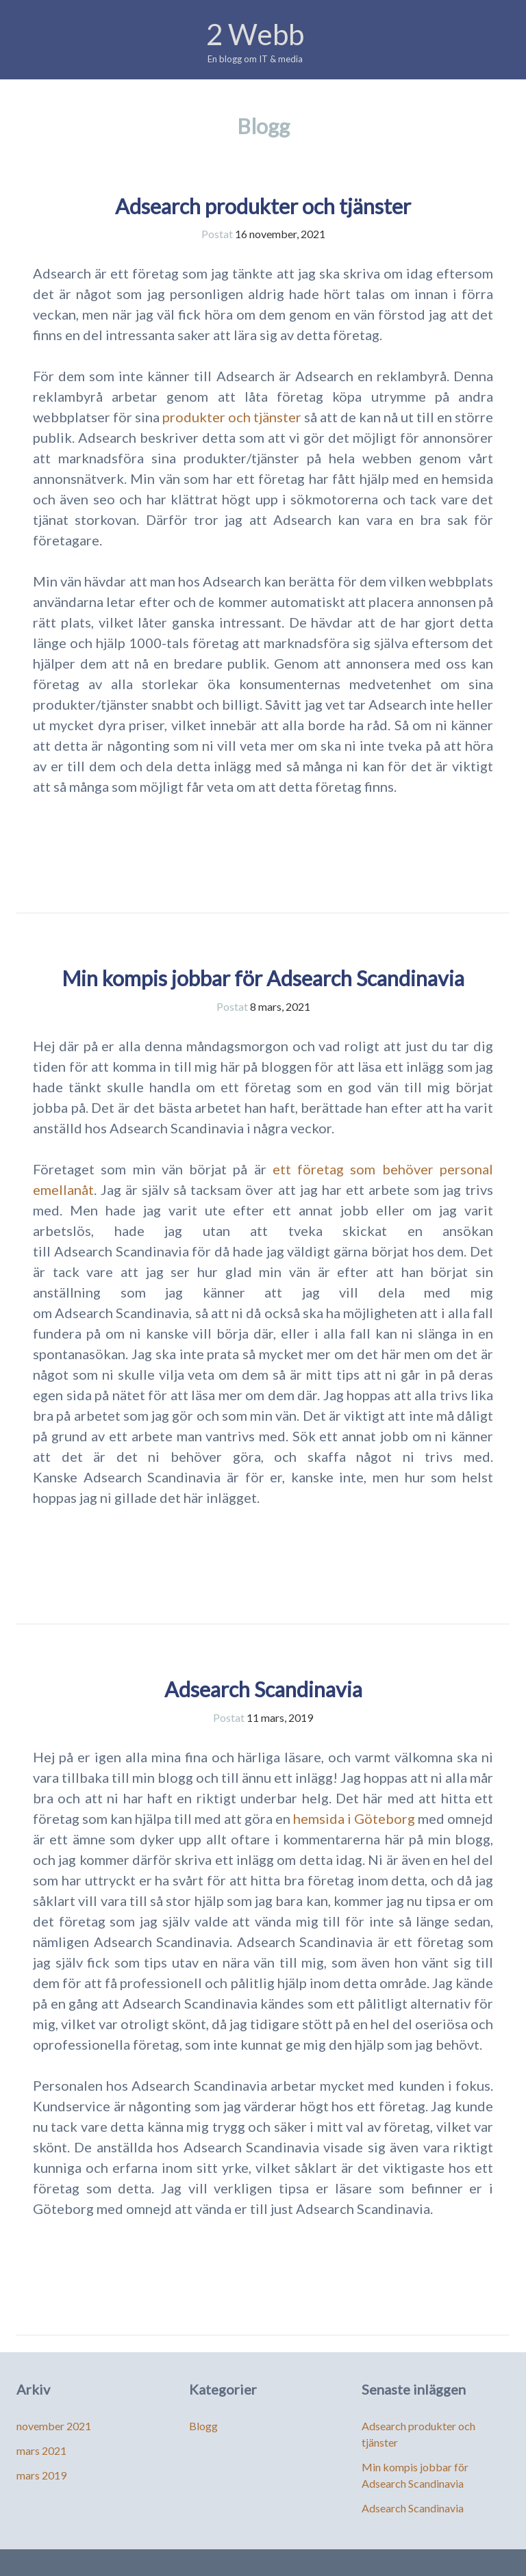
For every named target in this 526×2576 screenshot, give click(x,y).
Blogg (203, 2425)
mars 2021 (41, 2450)
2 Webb (255, 34)
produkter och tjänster (231, 417)
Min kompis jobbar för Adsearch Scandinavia (263, 978)
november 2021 (53, 2425)
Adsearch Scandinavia (263, 1689)
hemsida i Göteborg (354, 1818)
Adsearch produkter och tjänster (263, 206)
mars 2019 (41, 2475)
